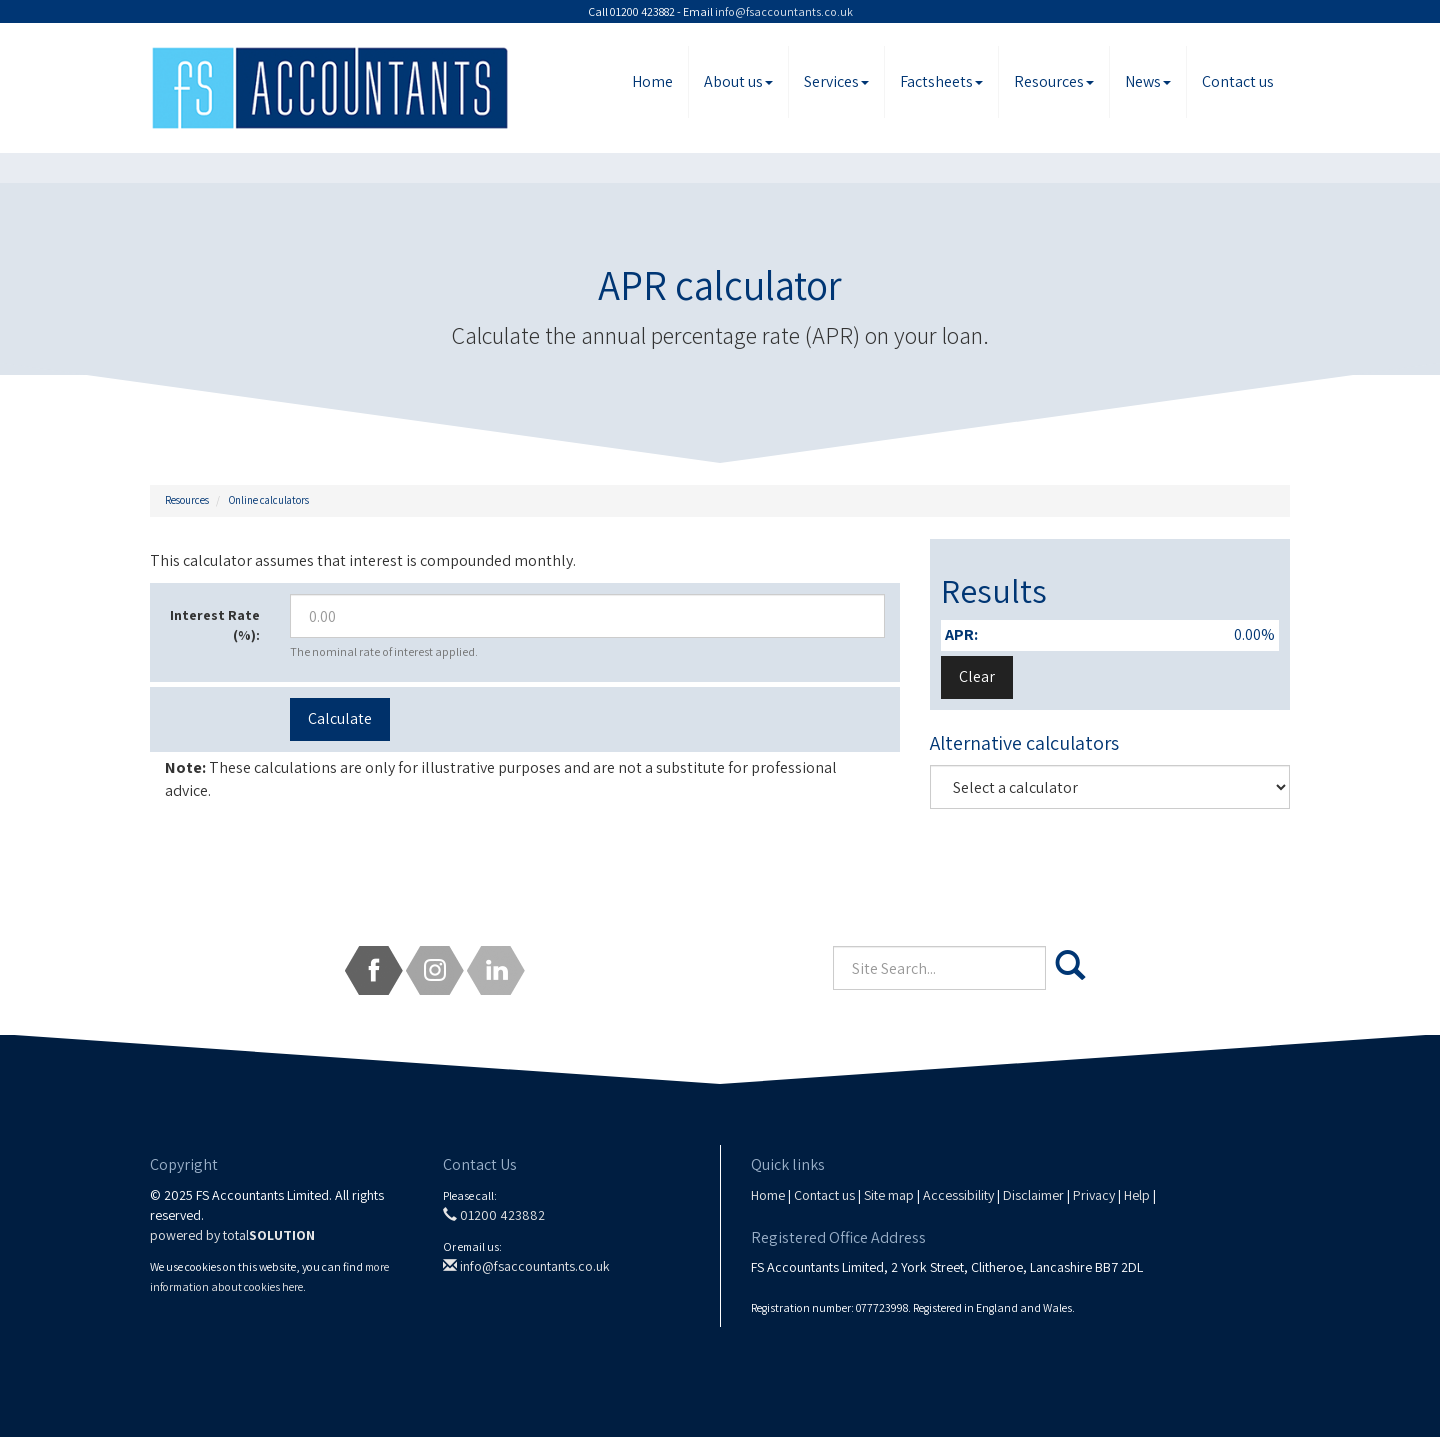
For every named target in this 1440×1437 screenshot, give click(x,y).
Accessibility (958, 1195)
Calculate (340, 718)
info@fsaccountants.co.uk (784, 11)
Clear (977, 676)
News (1148, 81)
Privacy (1094, 1195)
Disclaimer (1033, 1195)
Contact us (1238, 81)
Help (1137, 1195)
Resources (1054, 81)
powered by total (232, 1235)
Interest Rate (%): (215, 625)
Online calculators (269, 500)
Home (652, 81)
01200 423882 (494, 1215)
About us (738, 81)
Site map (889, 1195)
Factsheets (941, 81)
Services (836, 81)
